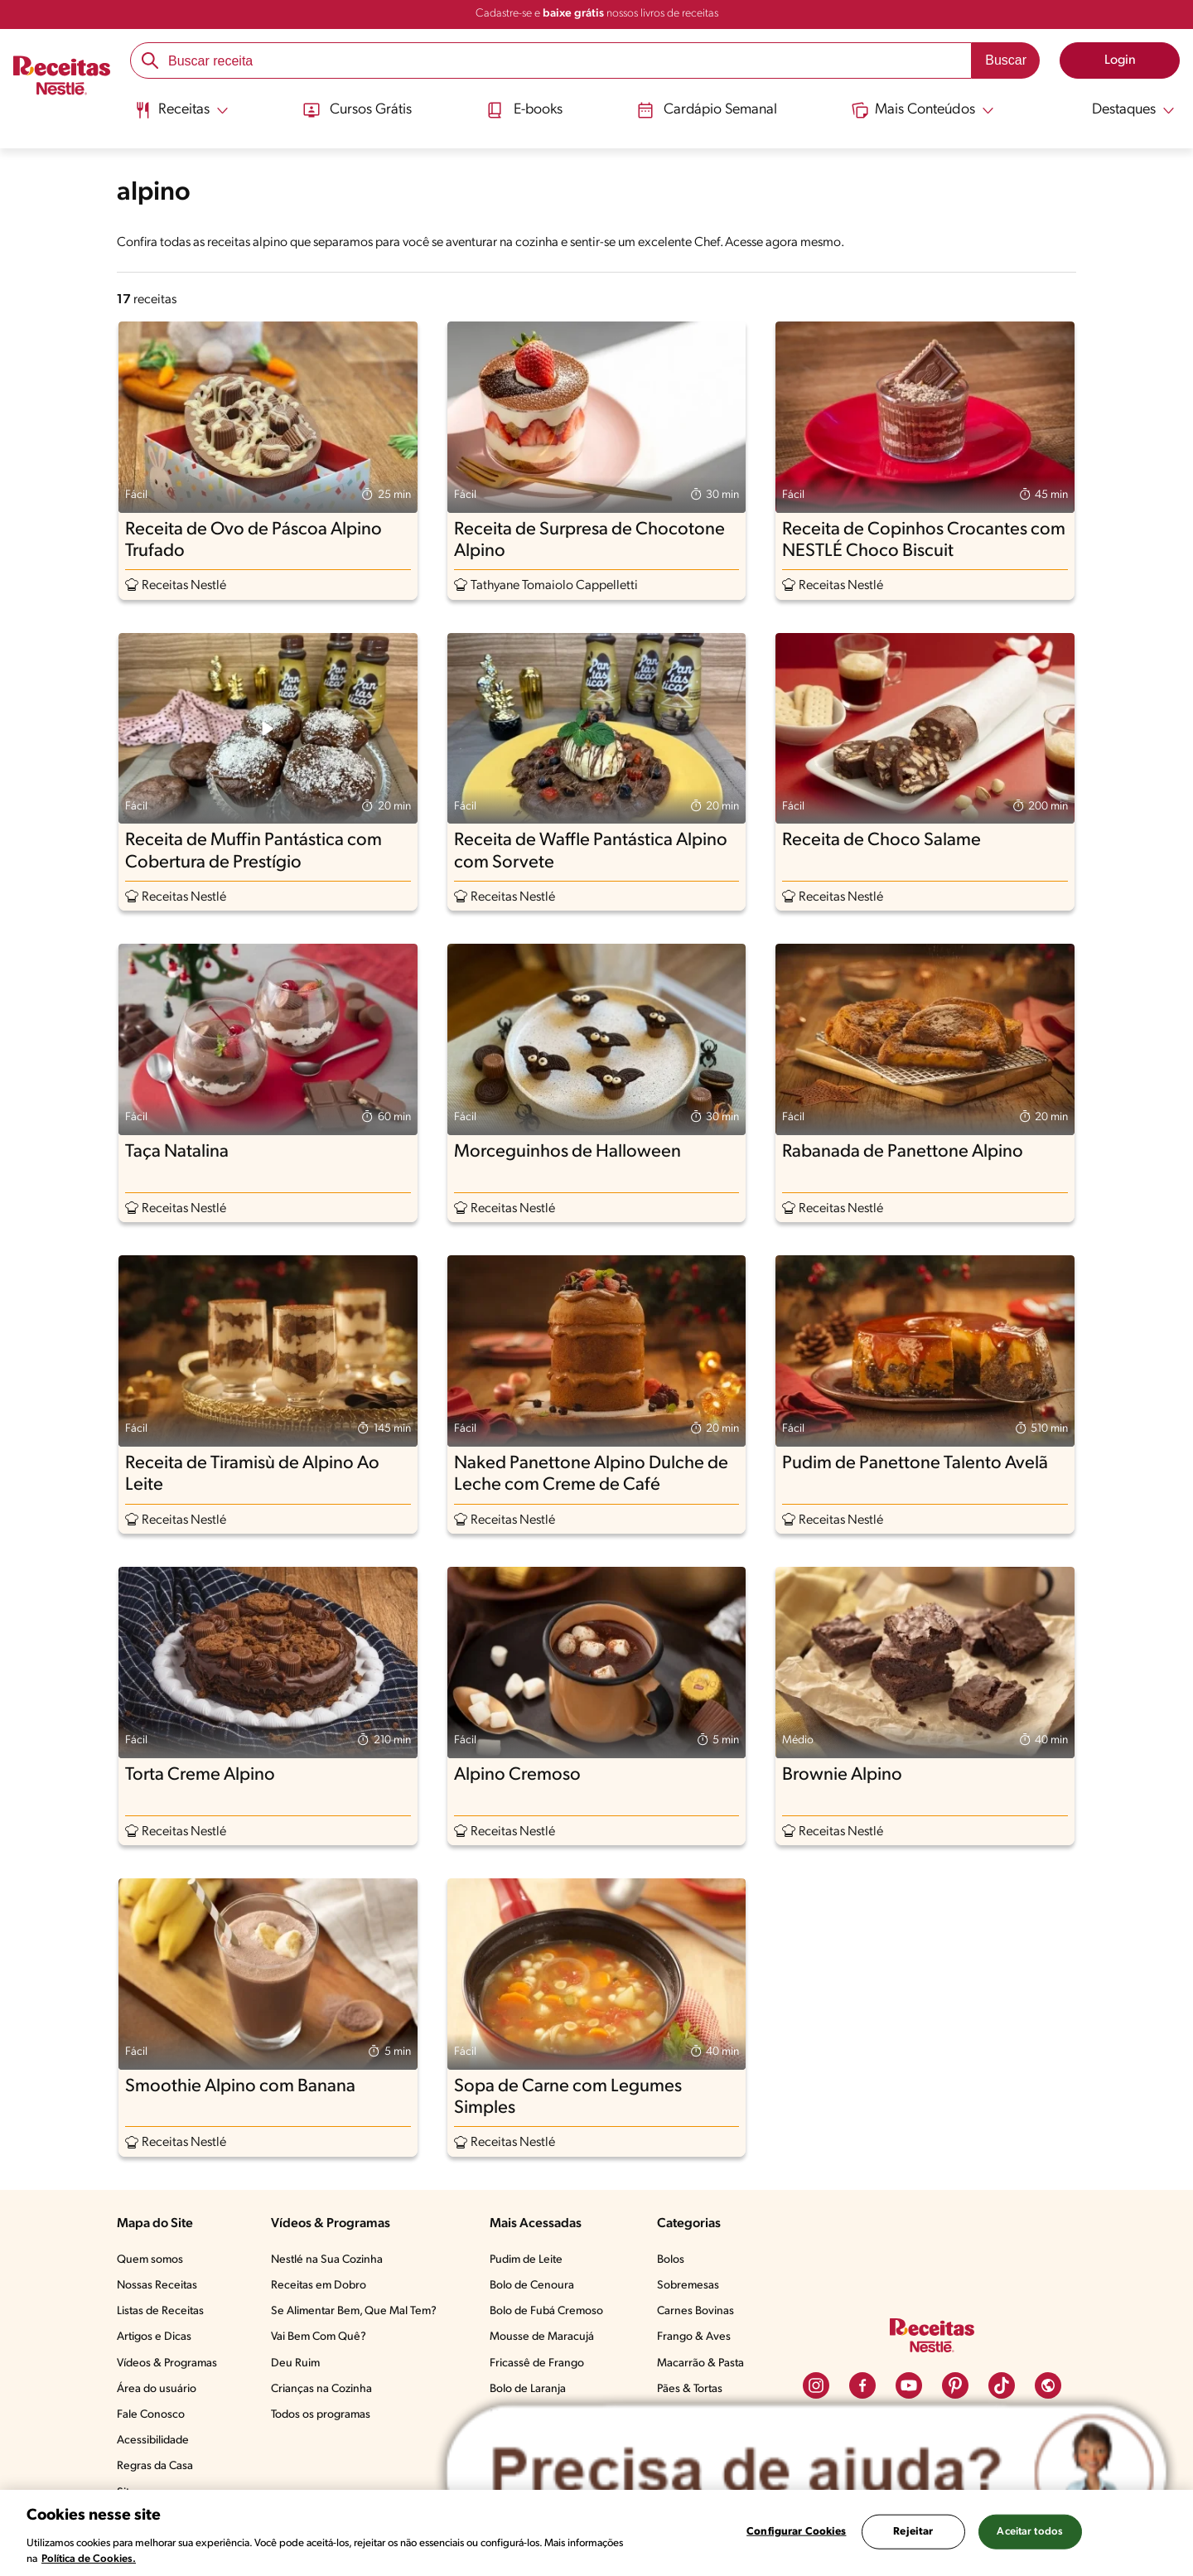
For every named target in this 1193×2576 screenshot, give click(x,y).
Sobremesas (688, 2285)
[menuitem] (180, 116)
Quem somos (150, 2260)
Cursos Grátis (356, 110)
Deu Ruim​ (295, 2363)
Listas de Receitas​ (160, 2311)
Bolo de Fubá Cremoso (546, 2311)
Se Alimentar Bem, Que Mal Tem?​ (354, 2311)
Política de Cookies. (88, 2559)
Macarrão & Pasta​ (700, 2363)
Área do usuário (156, 2389)
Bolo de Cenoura (532, 2285)
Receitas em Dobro (318, 2285)
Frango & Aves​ (694, 2337)
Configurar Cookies (796, 2531)
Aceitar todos (1030, 2531)
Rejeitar (913, 2531)
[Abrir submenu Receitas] (180, 110)
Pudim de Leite (526, 2260)
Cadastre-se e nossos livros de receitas (597, 13)
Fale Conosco (151, 2415)
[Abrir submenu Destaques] (1123, 110)
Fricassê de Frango (537, 2363)
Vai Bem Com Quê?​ (318, 2337)
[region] (596, 2533)
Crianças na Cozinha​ (321, 2389)
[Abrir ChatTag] (806, 2472)
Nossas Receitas (157, 2285)
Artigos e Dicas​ (154, 2337)
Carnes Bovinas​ (695, 2311)
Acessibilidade (153, 2440)
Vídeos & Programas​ (167, 2363)
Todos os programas (320, 2415)
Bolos (670, 2260)
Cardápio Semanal (707, 110)
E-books (523, 110)
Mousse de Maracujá (542, 2337)
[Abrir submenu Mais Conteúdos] (924, 110)
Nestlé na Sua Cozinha (327, 2260)
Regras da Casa (155, 2466)
